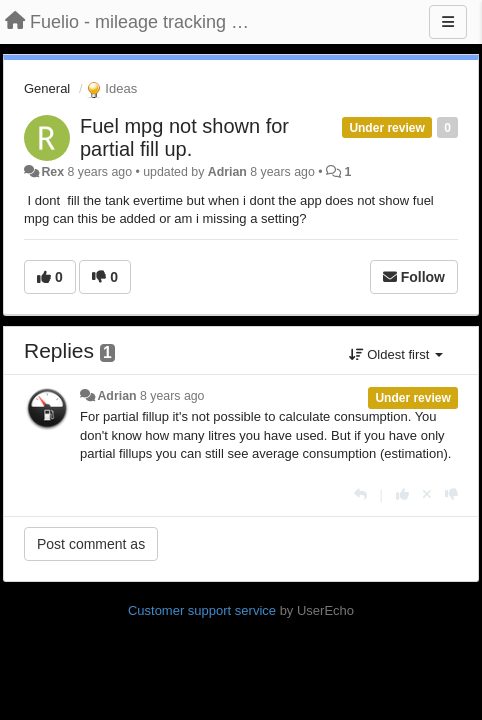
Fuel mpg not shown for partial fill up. (184, 137)
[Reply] (360, 494)
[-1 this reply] (451, 494)
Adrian (227, 172)
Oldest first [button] (396, 354)
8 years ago (172, 396)
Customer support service (202, 610)
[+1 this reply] (402, 494)
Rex (52, 172)
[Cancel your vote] (427, 494)
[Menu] (448, 22)
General (47, 88)
